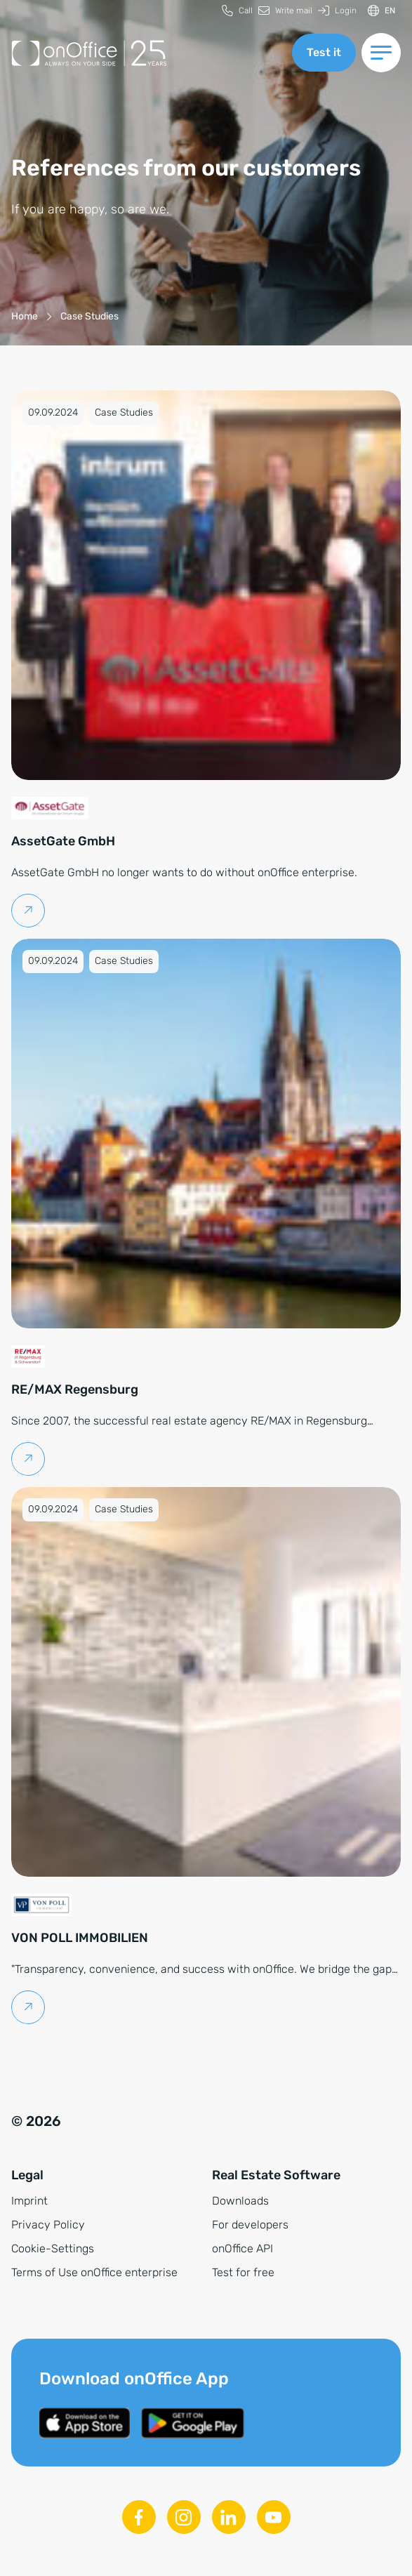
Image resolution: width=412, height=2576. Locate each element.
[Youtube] (274, 2517)
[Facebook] (139, 2517)
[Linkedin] (229, 2517)
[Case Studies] (89, 316)
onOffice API (242, 2248)
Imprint (29, 2200)
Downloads (240, 2200)
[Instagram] (184, 2517)
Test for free (243, 2272)
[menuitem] (237, 11)
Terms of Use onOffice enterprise (94, 2272)
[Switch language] (381, 11)
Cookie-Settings (52, 2248)
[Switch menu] (381, 52)
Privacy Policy (48, 2224)
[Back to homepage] (146, 53)
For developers (250, 2224)
